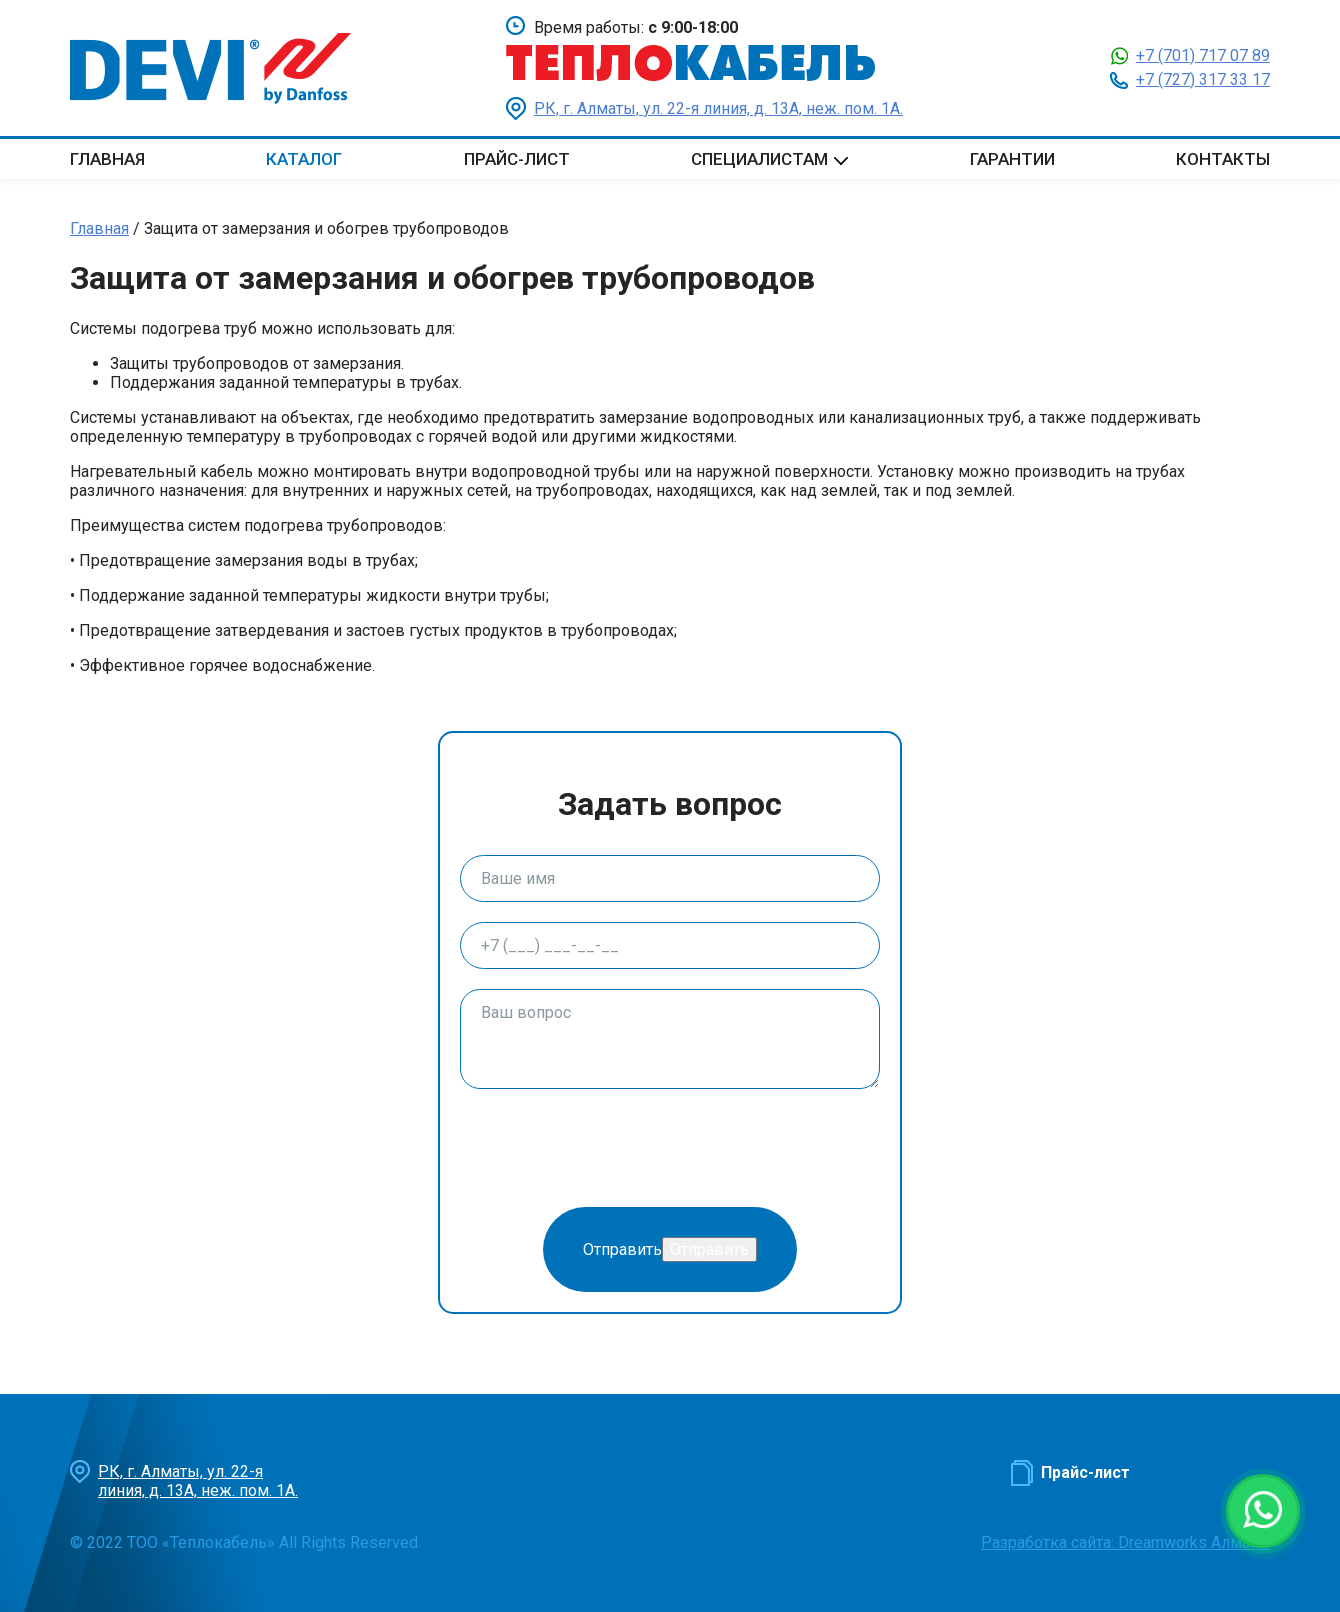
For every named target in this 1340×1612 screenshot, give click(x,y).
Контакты (1223, 159)
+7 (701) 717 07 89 (1203, 55)
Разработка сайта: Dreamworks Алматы (1125, 1542)
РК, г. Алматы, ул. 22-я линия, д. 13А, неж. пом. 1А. (718, 108)
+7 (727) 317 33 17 (1203, 79)
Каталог (304, 159)
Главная (107, 159)
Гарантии (1012, 159)
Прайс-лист (517, 159)
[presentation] (612, 1148)
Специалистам (759, 159)
